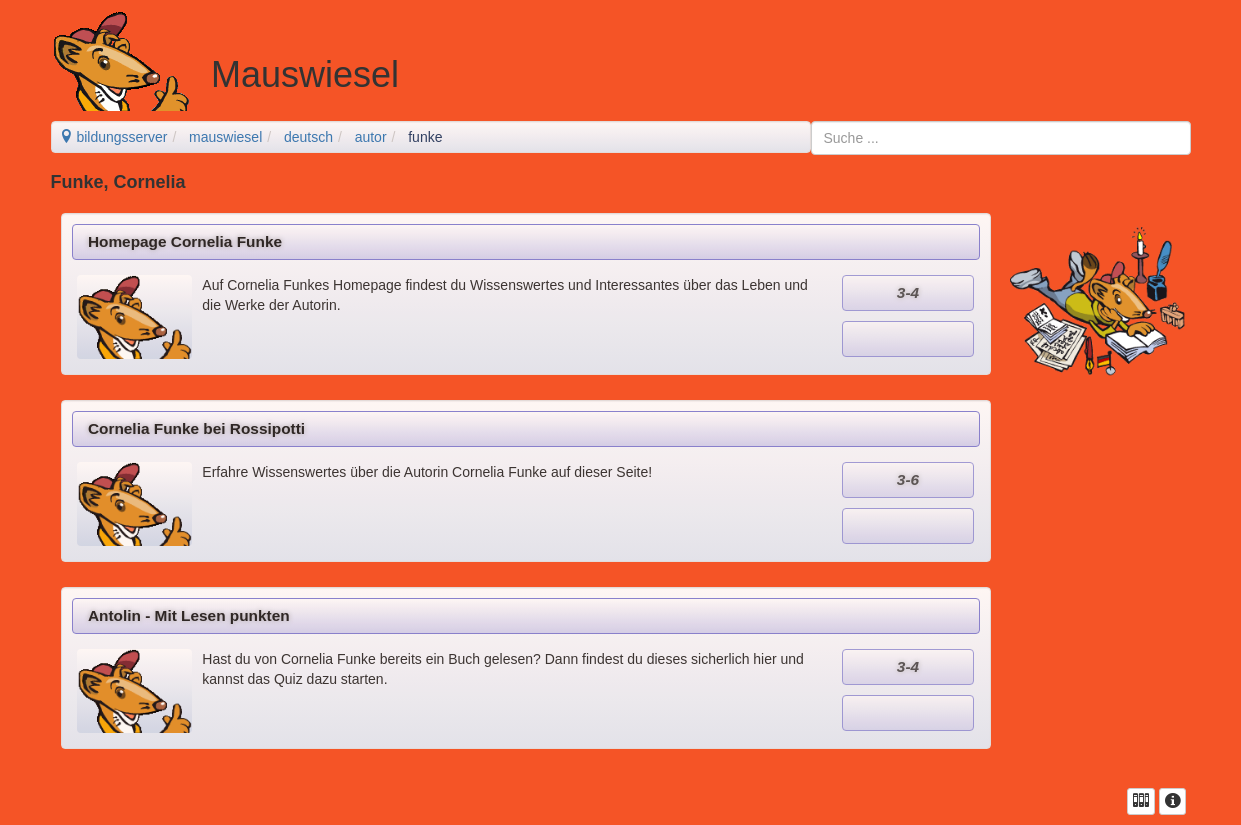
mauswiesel (225, 137)
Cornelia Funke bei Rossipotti (196, 428)
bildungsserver (113, 137)
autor (371, 137)
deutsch (308, 137)
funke (425, 137)
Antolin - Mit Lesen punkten (189, 615)
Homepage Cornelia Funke (185, 241)
